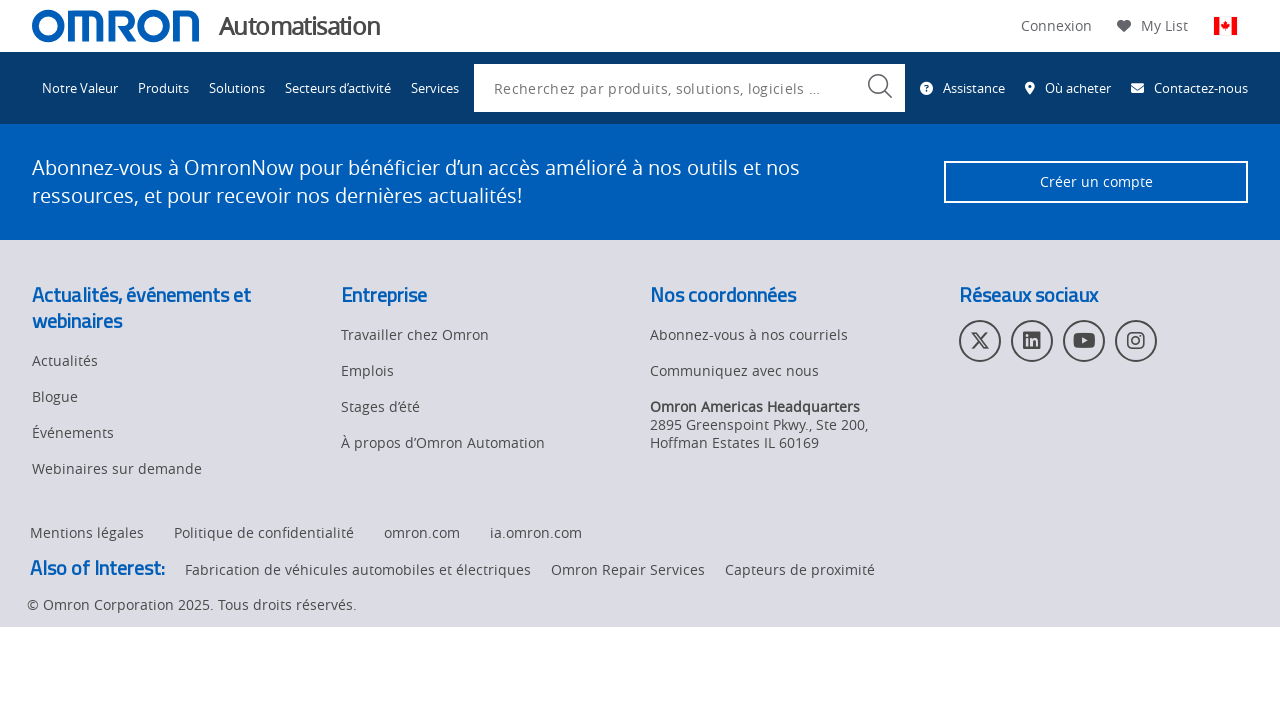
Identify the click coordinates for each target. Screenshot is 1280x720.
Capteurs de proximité (800, 569)
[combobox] (689, 88)
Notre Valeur (80, 88)
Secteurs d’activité (338, 88)
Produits (163, 88)
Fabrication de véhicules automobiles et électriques (358, 569)
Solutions (237, 88)
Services (435, 88)
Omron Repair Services (628, 569)
